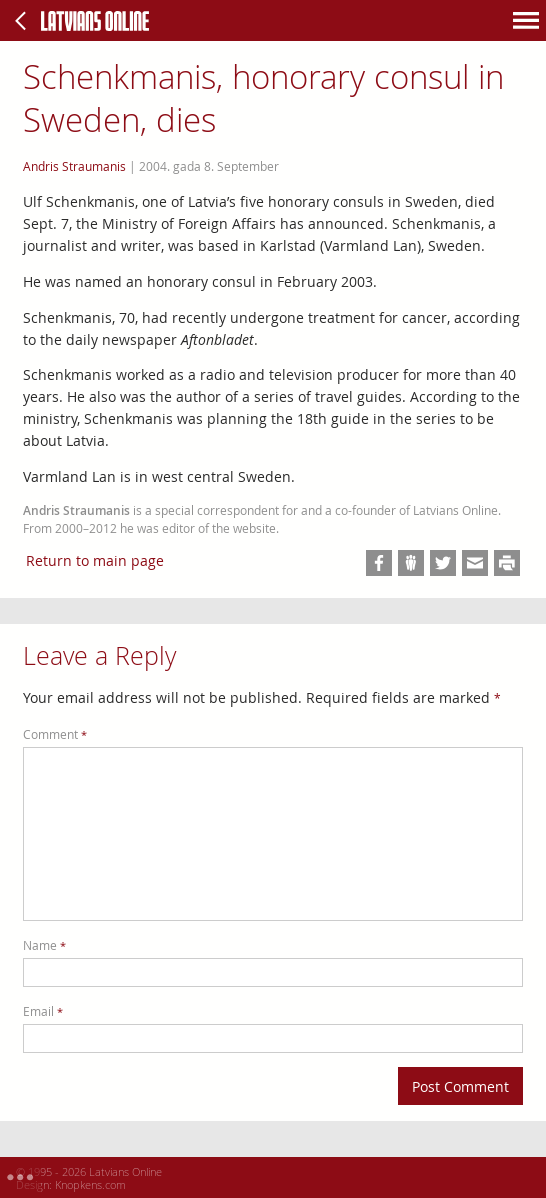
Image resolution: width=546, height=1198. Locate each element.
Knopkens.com (90, 1184)
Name (44, 945)
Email (43, 1011)
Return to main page (95, 560)
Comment (55, 734)
